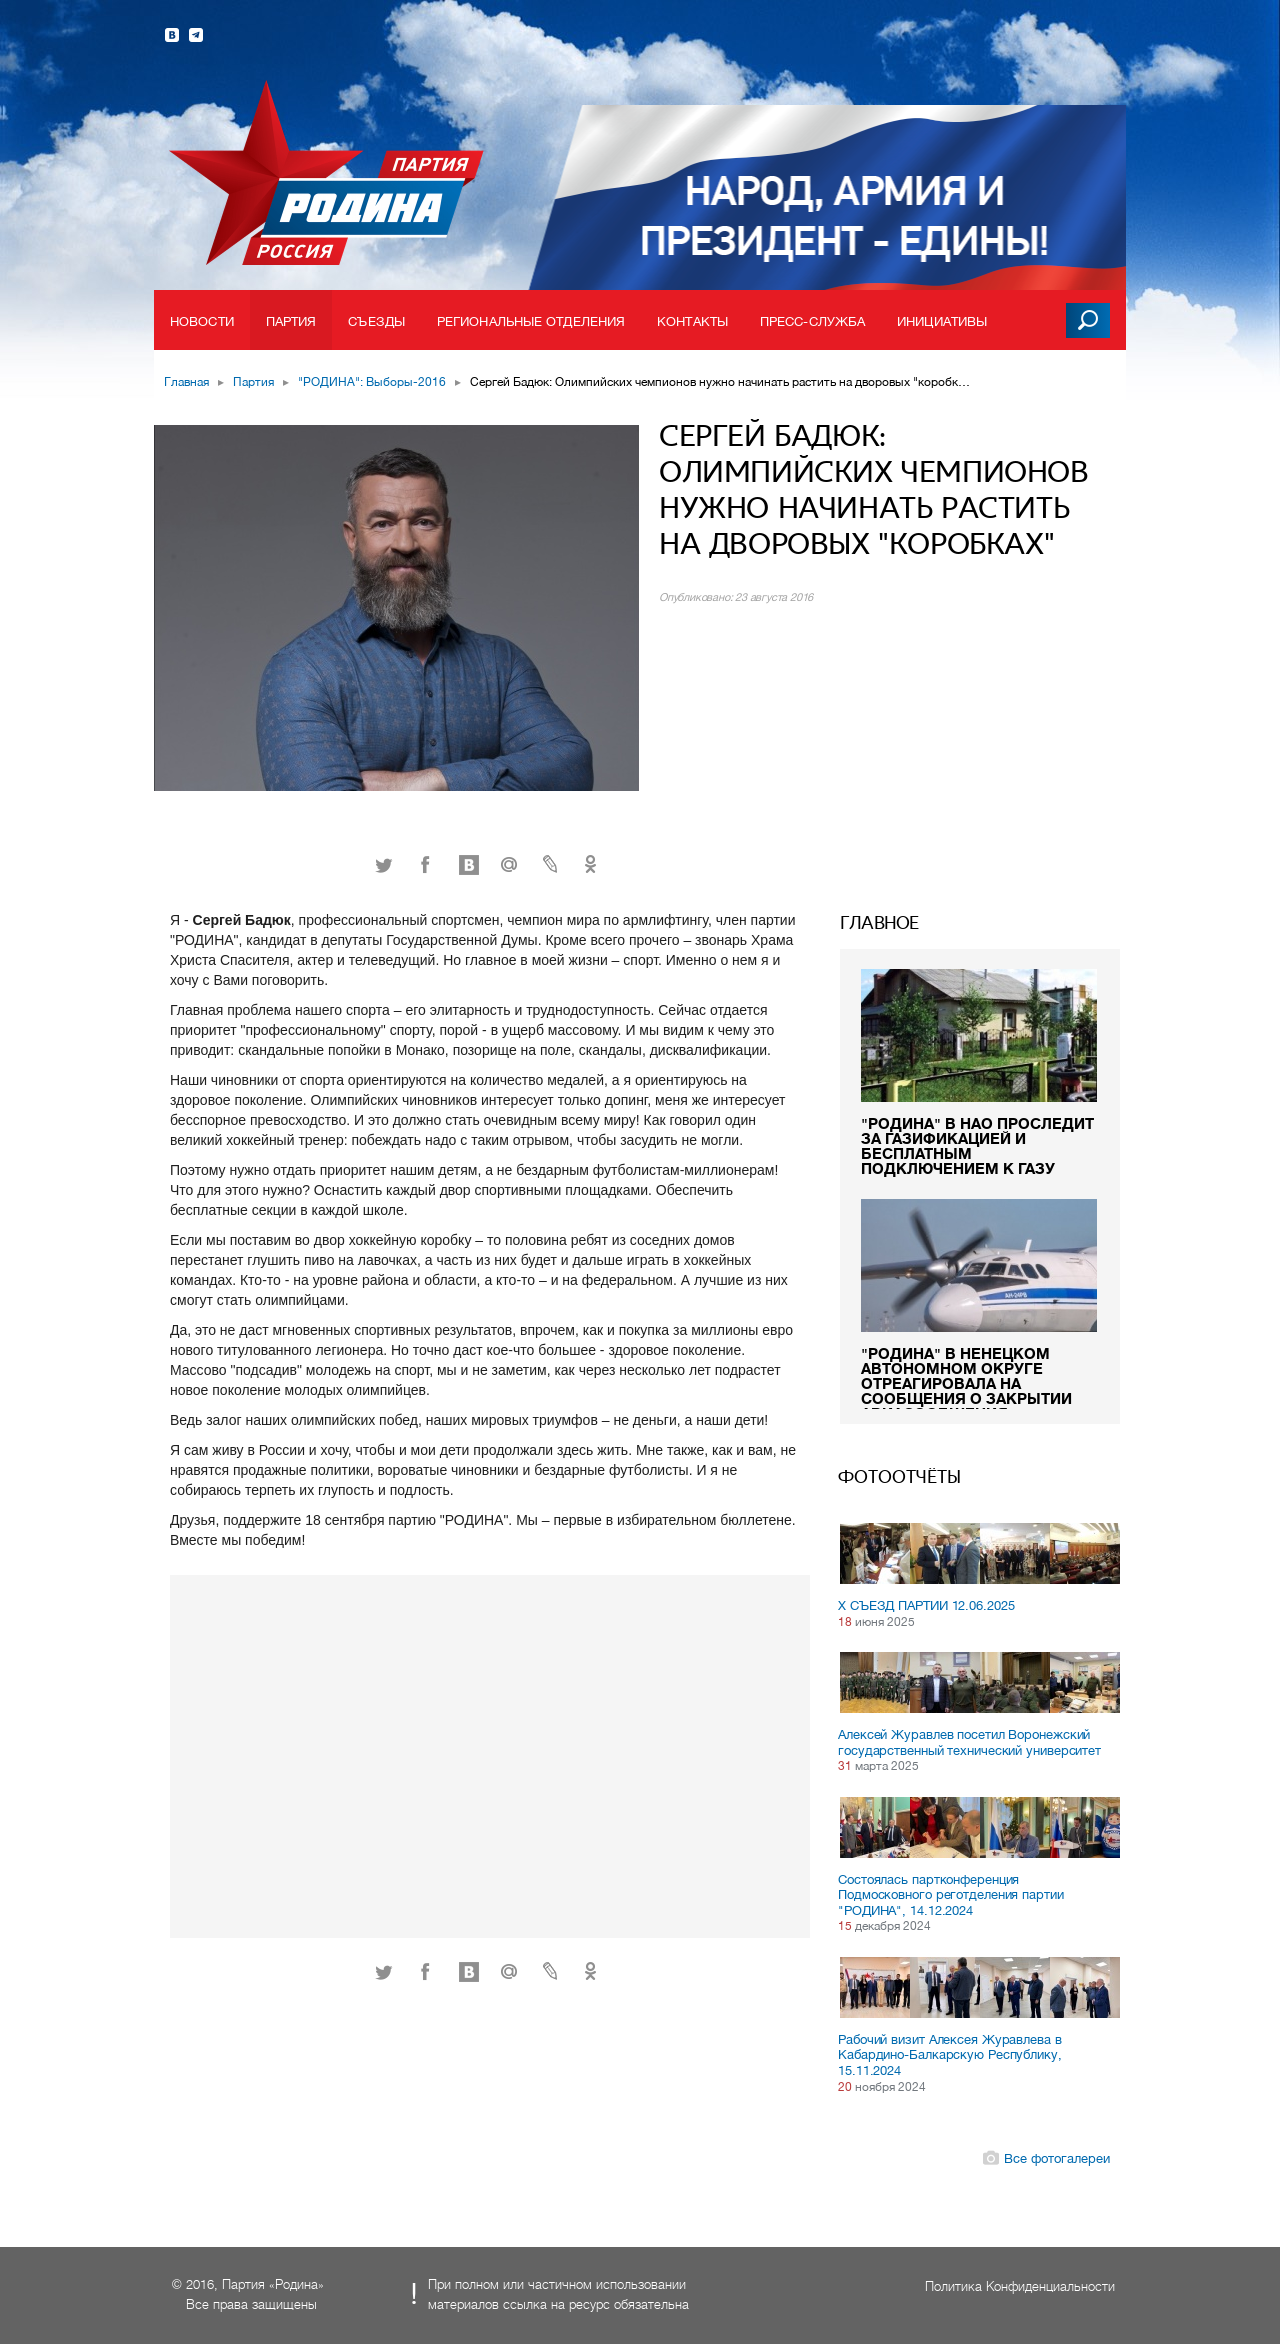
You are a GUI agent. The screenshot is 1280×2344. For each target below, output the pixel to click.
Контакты (692, 321)
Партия (291, 321)
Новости (202, 321)
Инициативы (942, 321)
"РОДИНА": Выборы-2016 (372, 382)
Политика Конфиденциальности (1020, 2286)
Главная (186, 382)
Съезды (376, 321)
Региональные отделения (531, 321)
